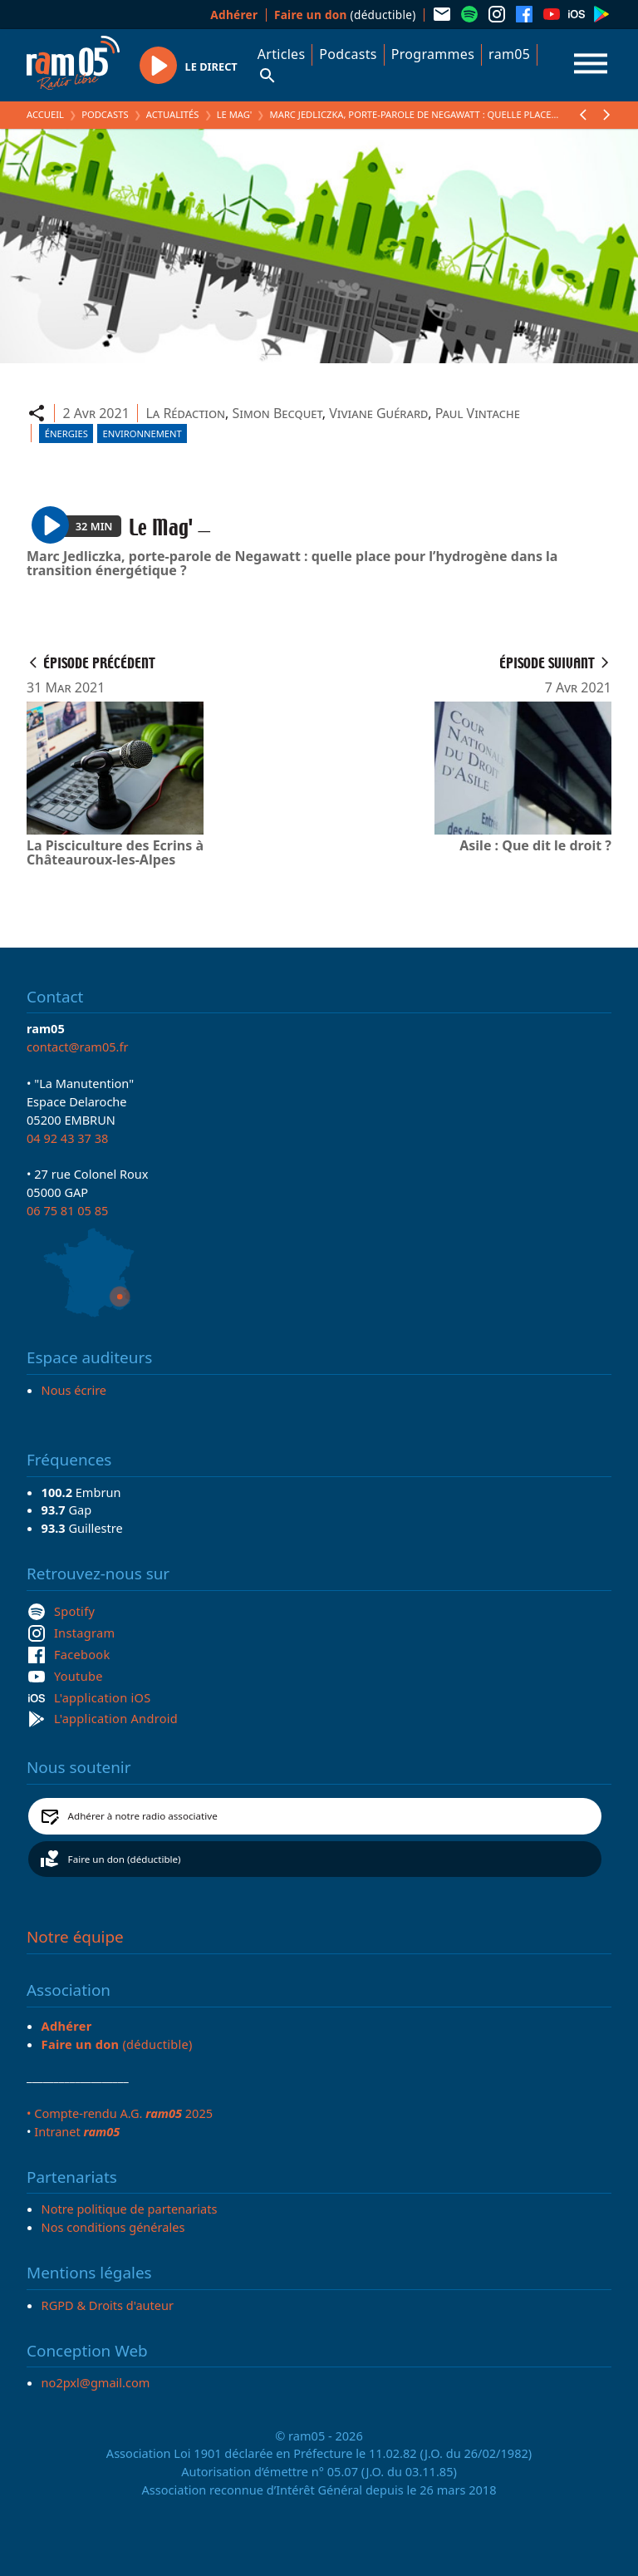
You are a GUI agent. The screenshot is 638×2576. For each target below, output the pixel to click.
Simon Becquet (277, 413)
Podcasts (347, 54)
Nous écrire (74, 1390)
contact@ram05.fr (78, 1046)
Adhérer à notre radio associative (143, 1816)
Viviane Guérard (378, 413)
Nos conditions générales (113, 2227)
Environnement (142, 433)
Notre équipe (75, 1937)
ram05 (509, 54)
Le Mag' (235, 114)
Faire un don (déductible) (124, 1859)
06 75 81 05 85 (67, 1210)
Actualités (172, 114)
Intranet (77, 2131)
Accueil (45, 114)
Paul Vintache (477, 413)
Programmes (432, 54)
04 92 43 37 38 (67, 1138)
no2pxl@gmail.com (96, 2382)
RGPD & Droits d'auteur (108, 2305)
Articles (282, 54)
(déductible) (345, 14)
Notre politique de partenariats (130, 2208)
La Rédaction (185, 413)
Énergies (66, 433)
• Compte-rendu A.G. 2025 (120, 2113)
